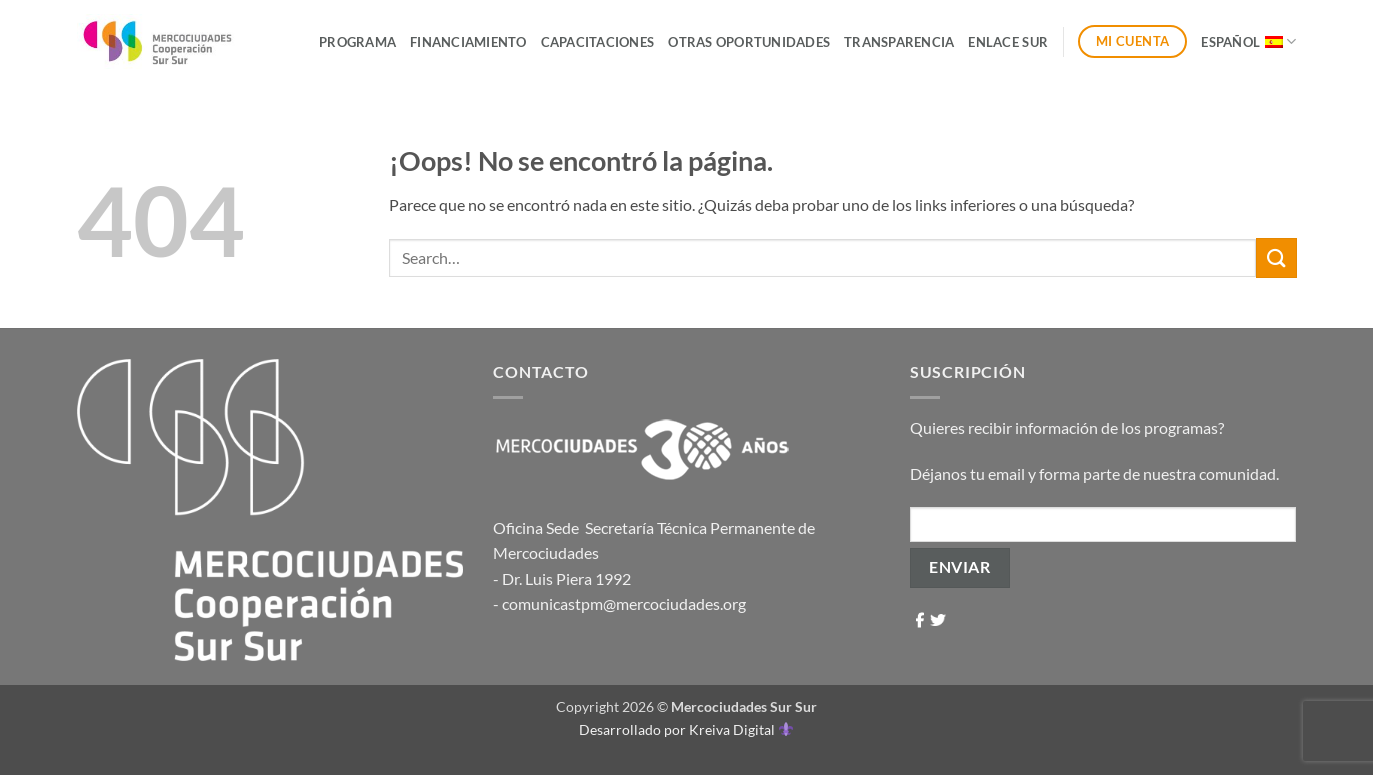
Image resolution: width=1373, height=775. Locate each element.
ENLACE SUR (1008, 42)
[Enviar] (1276, 257)
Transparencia (899, 42)
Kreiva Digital (741, 729)
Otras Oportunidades (749, 42)
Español (1248, 41)
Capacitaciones (598, 42)
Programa (357, 42)
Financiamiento (468, 42)
